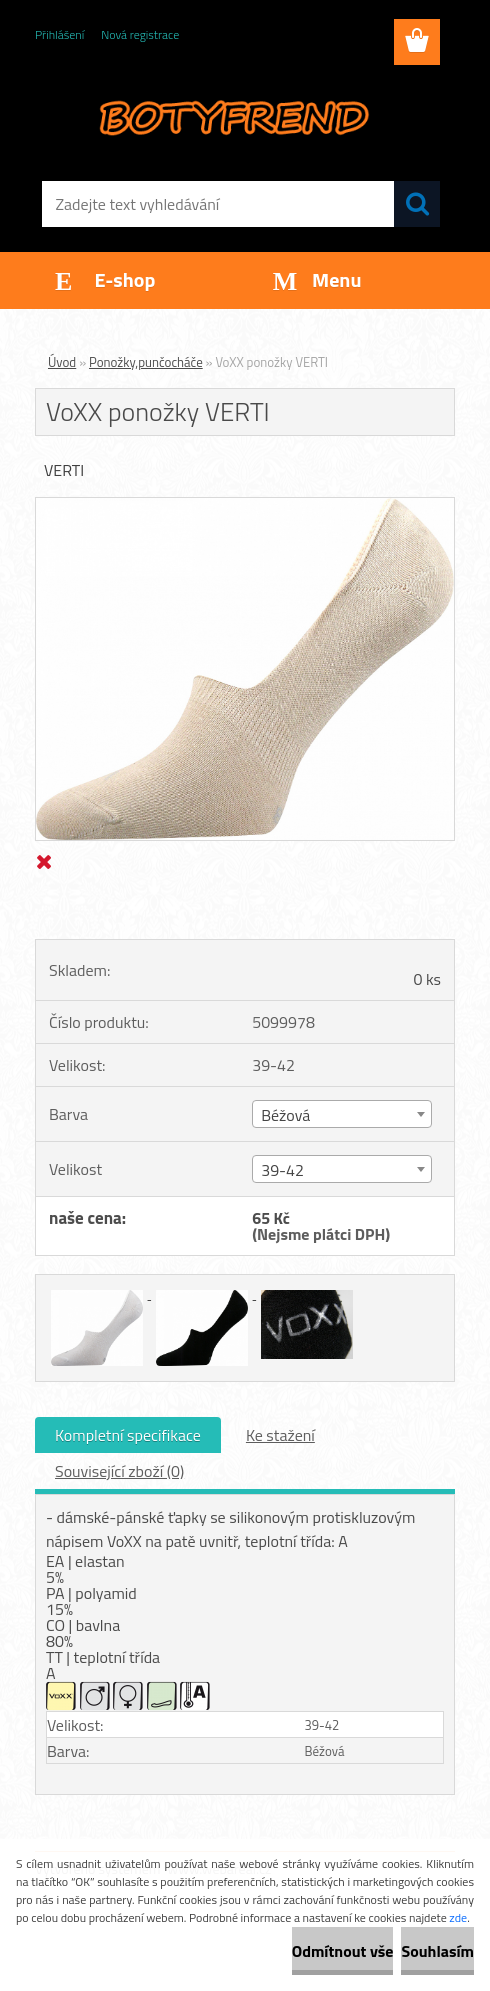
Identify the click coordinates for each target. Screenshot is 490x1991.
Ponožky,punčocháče (146, 362)
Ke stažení (280, 1435)
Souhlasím (437, 1951)
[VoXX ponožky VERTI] (245, 506)
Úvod (62, 362)
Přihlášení (59, 34)
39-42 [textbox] (282, 1170)
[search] (417, 204)
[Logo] (232, 116)
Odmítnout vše (343, 1951)
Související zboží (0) (119, 1471)
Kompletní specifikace (128, 1435)
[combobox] (341, 1114)
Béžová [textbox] (285, 1115)
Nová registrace (140, 34)
